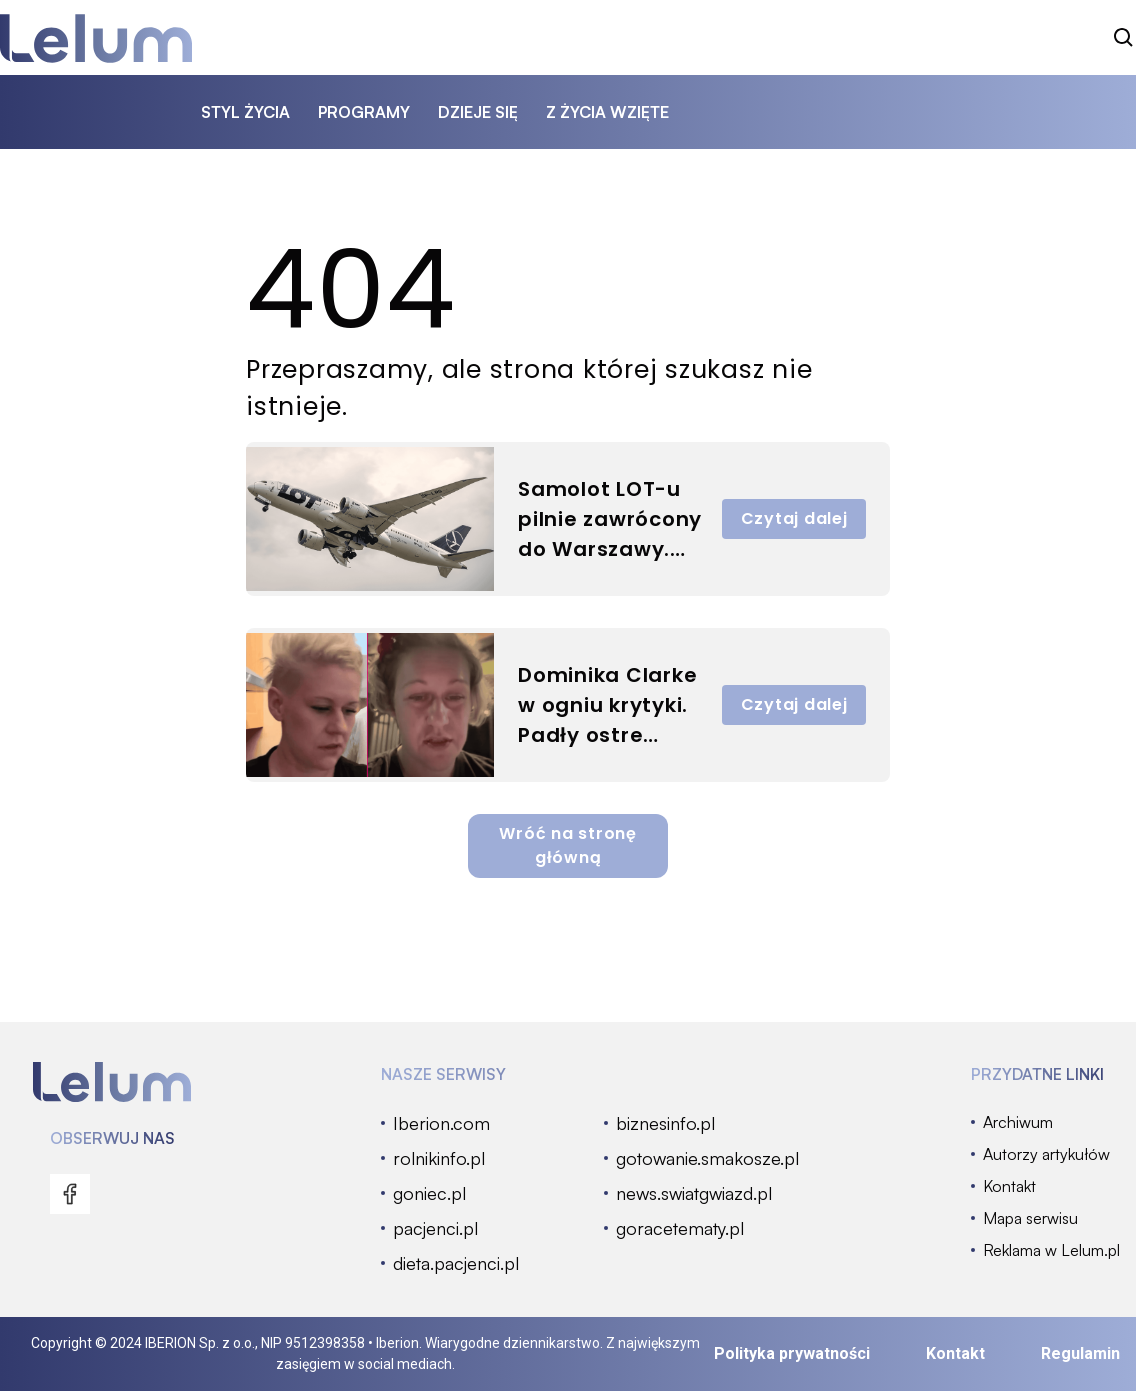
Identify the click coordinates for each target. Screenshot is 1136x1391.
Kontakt (955, 1353)
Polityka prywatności (792, 1353)
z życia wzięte (607, 112)
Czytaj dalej (794, 518)
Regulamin (1080, 1353)
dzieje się (478, 112)
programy (364, 112)
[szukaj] (1124, 38)
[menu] (70, 1194)
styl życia (245, 112)
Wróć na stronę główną (568, 845)
